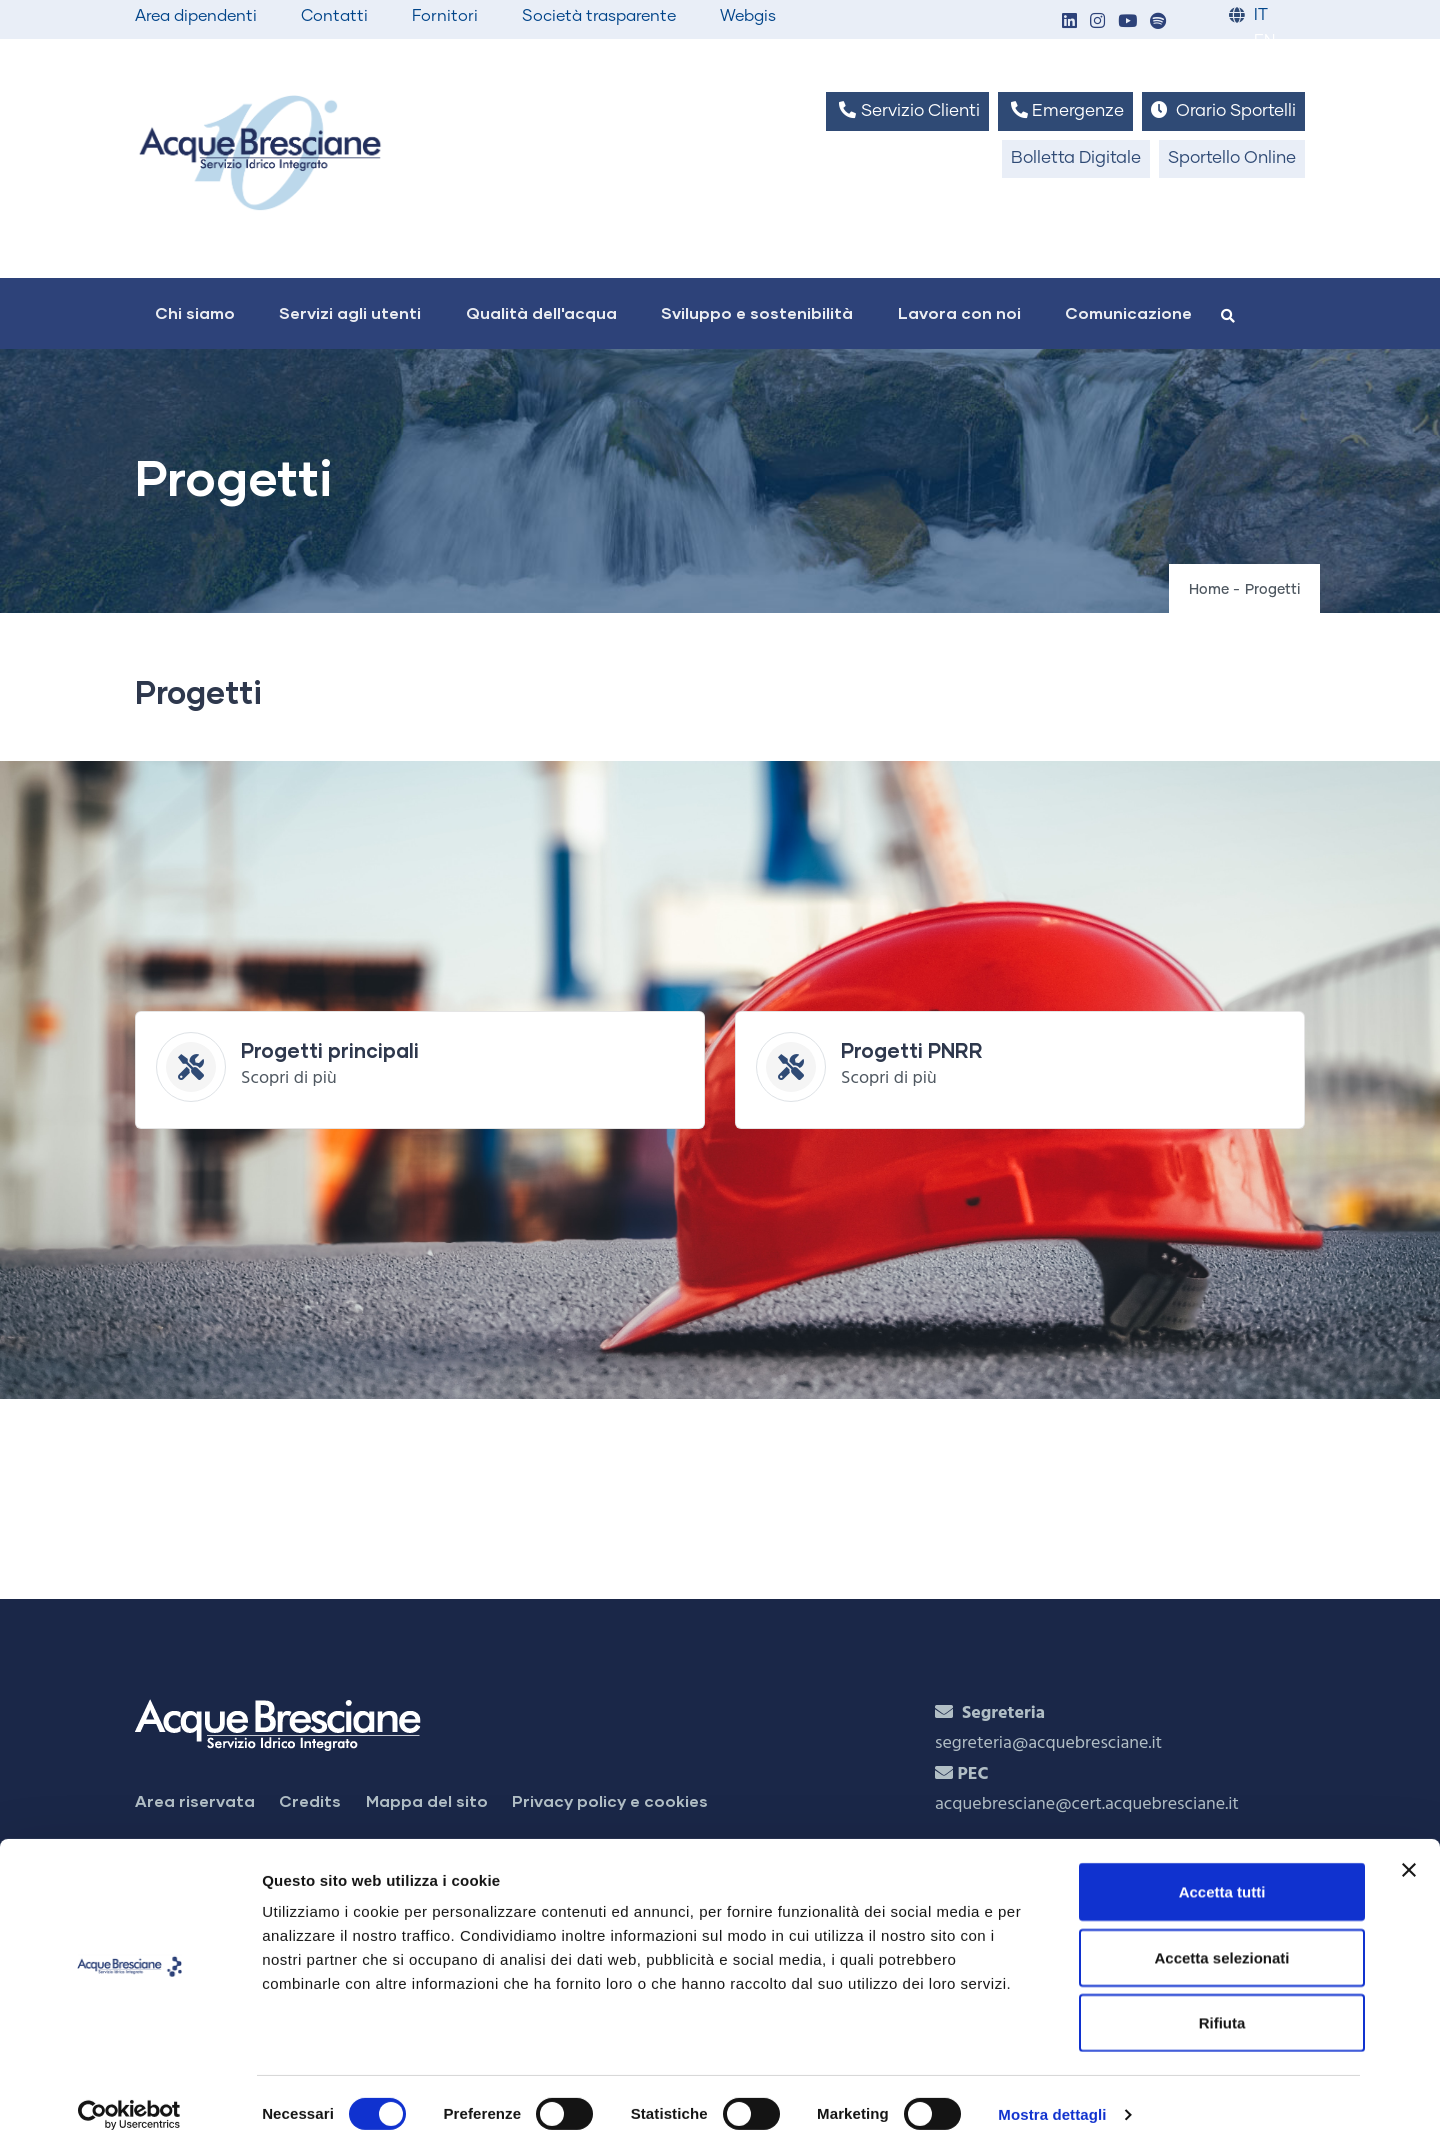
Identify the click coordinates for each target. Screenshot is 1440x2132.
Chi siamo (195, 312)
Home (1209, 590)
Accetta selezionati (1221, 1935)
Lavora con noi (959, 312)
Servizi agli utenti (350, 312)
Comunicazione (1128, 312)
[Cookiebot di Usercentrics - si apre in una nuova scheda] (129, 2093)
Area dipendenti (196, 16)
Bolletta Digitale (1076, 158)
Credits (310, 1800)
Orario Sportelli (1223, 110)
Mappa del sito (427, 1800)
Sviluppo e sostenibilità (757, 312)
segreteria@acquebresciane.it (1048, 1743)
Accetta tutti (1222, 1869)
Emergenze (1065, 110)
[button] (1069, 22)
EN (1264, 41)
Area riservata (195, 1800)
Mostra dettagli (1052, 2092)
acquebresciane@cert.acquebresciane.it (1087, 1804)
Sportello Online (1232, 158)
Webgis (748, 16)
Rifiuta (1222, 2000)
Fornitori (445, 16)
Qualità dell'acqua (541, 312)
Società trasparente (599, 16)
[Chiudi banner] (1409, 1848)
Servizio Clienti (907, 110)
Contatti (334, 16)
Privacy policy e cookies (610, 1800)
